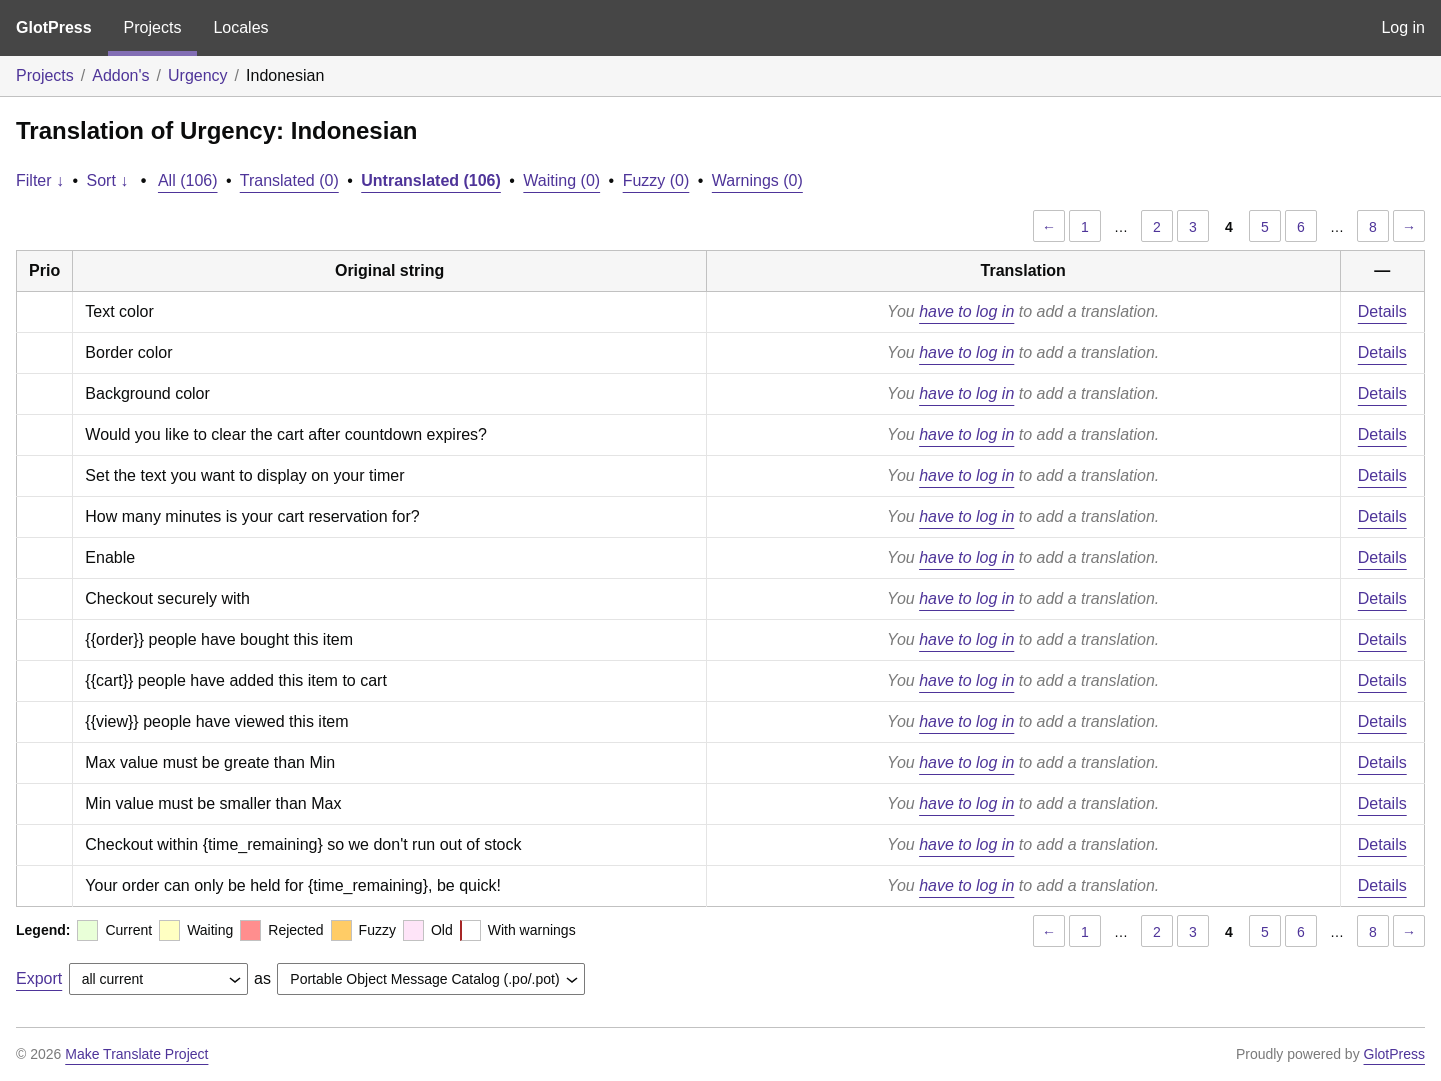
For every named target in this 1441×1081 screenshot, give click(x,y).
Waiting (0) (561, 180)
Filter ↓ (40, 180)
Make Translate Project (136, 1054)
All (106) (188, 180)
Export (39, 978)
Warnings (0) (757, 180)
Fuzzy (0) (656, 180)
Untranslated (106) (431, 180)
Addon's (120, 75)
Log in (1403, 27)
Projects (153, 27)
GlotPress (54, 27)
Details (1382, 311)
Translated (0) (289, 180)
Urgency (198, 75)
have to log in (966, 311)
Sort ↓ (108, 180)
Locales (240, 27)
